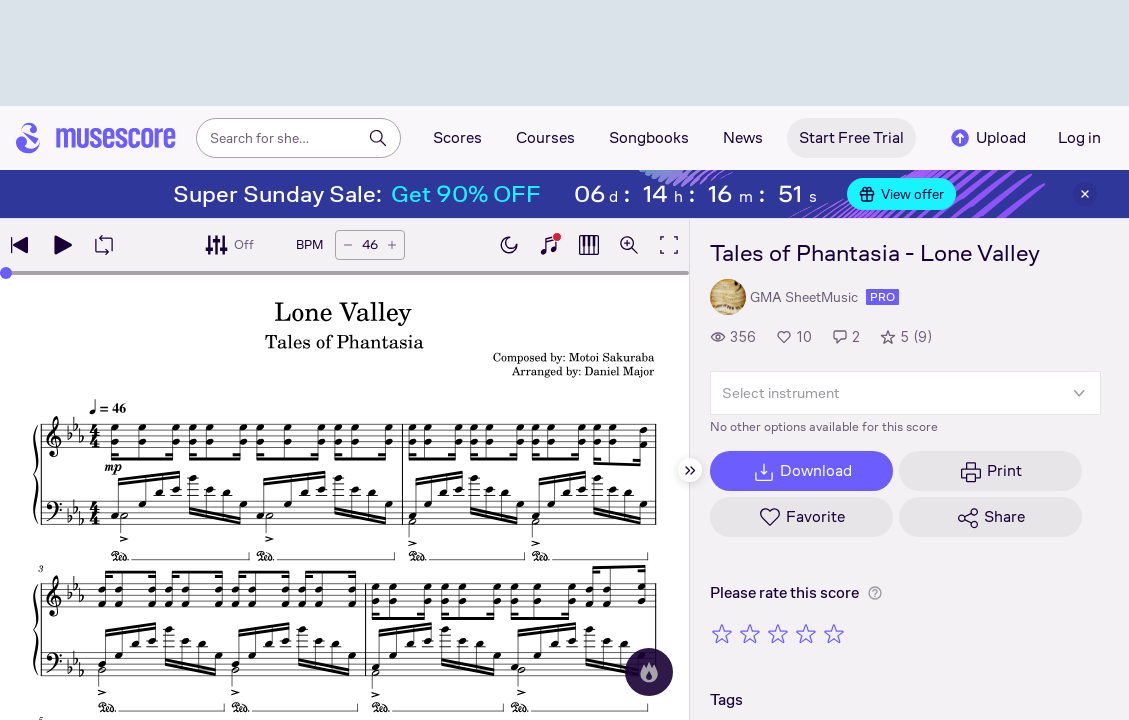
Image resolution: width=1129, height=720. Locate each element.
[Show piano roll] (589, 245)
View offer (901, 194)
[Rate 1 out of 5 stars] (722, 633)
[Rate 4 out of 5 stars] (806, 633)
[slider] (344, 273)
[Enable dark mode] (509, 245)
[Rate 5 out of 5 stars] (834, 633)
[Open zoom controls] (629, 245)
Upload (987, 138)
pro (882, 297)
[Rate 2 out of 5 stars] (750, 633)
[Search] (378, 138)
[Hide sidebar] (690, 470)
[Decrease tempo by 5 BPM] (348, 245)
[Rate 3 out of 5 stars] (778, 633)
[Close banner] (1085, 194)
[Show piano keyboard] (549, 245)
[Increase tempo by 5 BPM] (392, 245)
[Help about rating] (875, 593)
